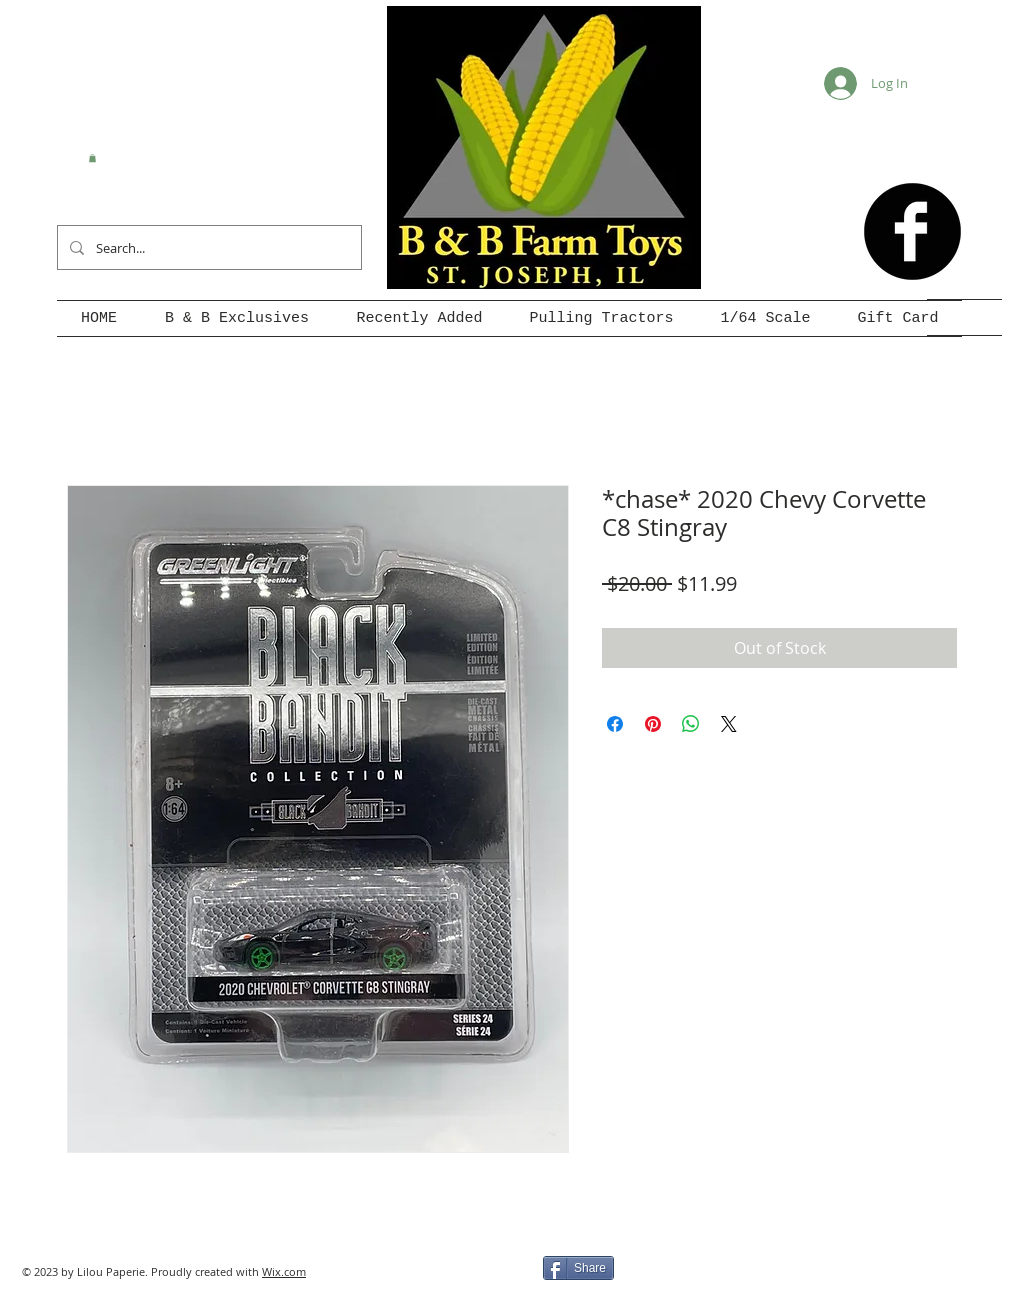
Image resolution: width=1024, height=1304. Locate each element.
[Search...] (207, 247)
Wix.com (284, 1271)
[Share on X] (729, 724)
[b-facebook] (912, 231)
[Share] (578, 1268)
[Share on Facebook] (615, 724)
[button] (92, 158)
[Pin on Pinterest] (653, 724)
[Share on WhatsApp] (691, 724)
